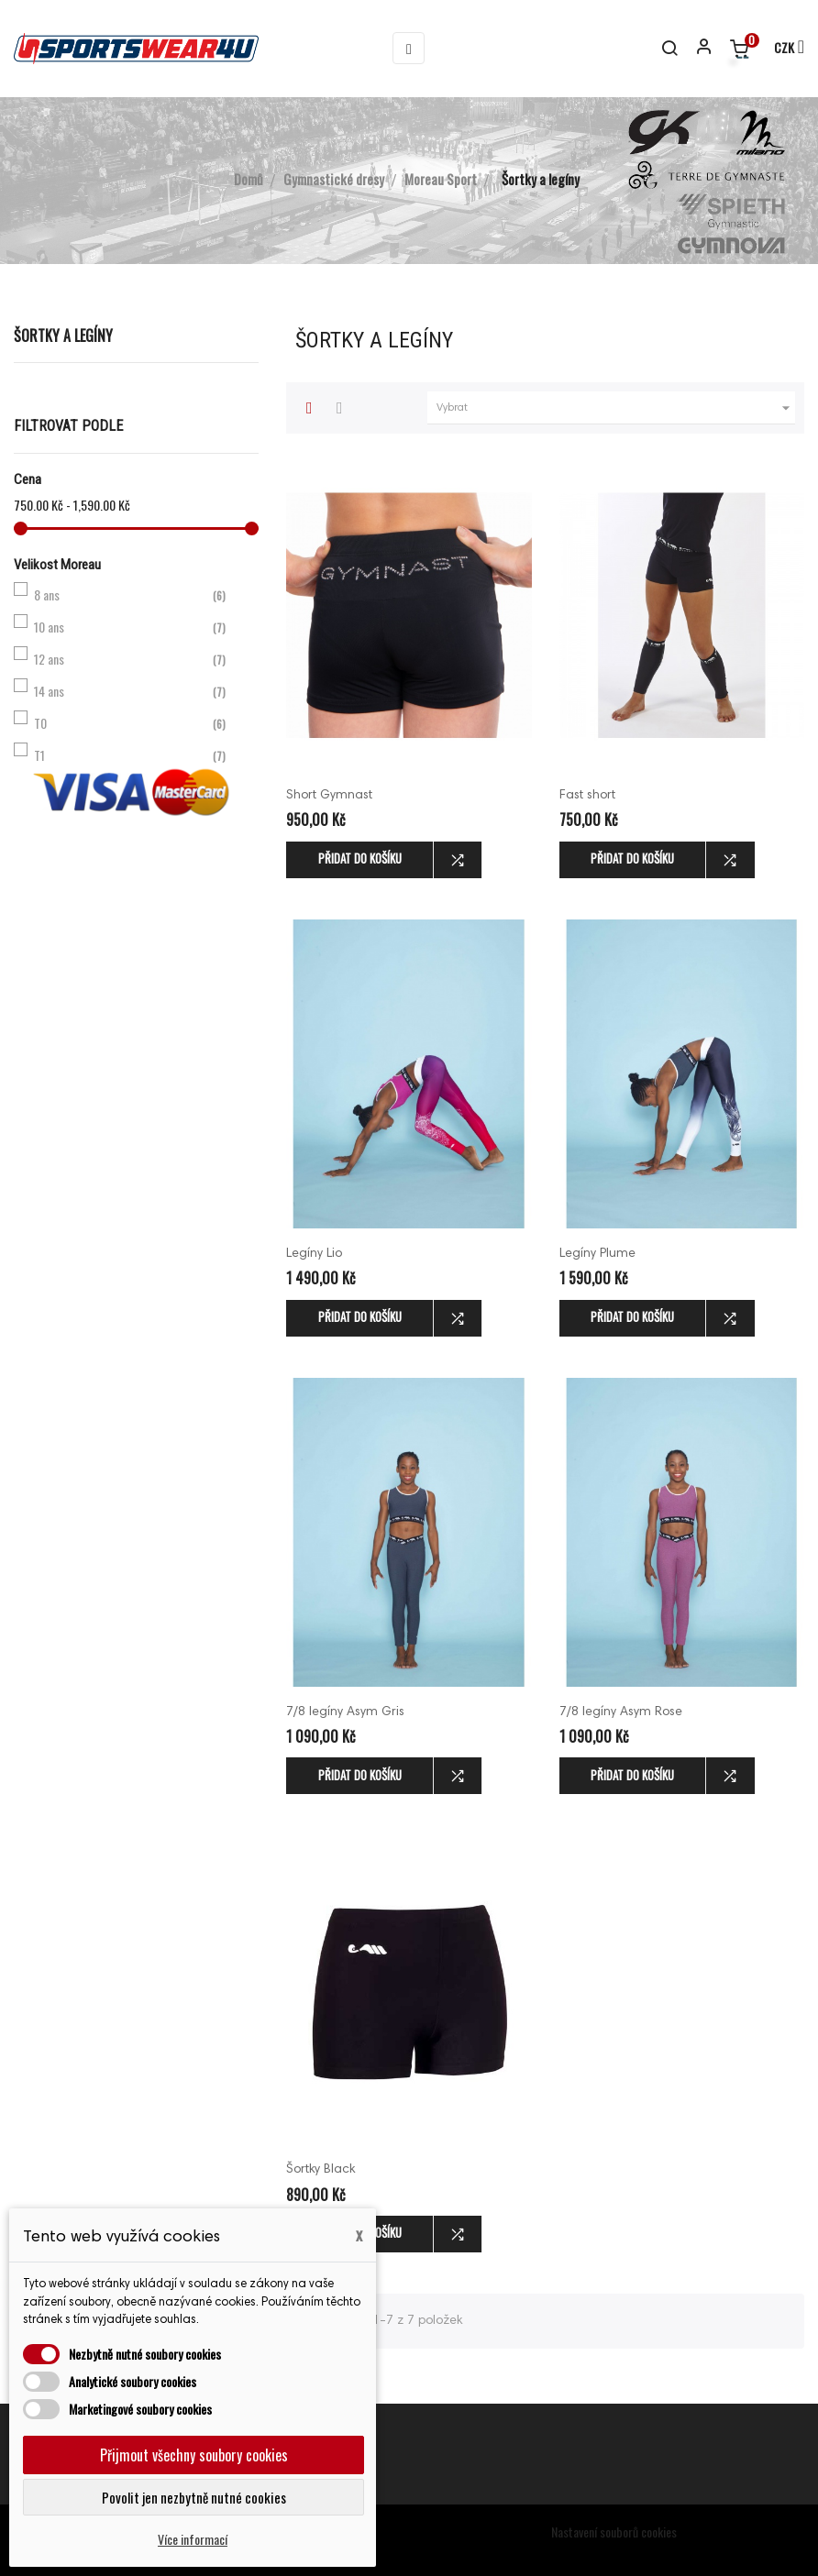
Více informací (192, 2538)
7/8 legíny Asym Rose (620, 1712)
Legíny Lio (314, 1254)
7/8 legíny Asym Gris (345, 1712)
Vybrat (616, 407)
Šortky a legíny (63, 336)
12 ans (132, 659)
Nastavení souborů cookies (614, 2531)
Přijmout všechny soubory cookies (194, 2455)
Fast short (587, 795)
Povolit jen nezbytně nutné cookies (194, 2497)
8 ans (132, 595)
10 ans (132, 627)
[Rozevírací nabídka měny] (780, 48)
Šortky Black (320, 2169)
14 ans (132, 691)
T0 (132, 723)
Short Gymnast (329, 795)
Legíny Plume (597, 1254)
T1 (132, 755)
